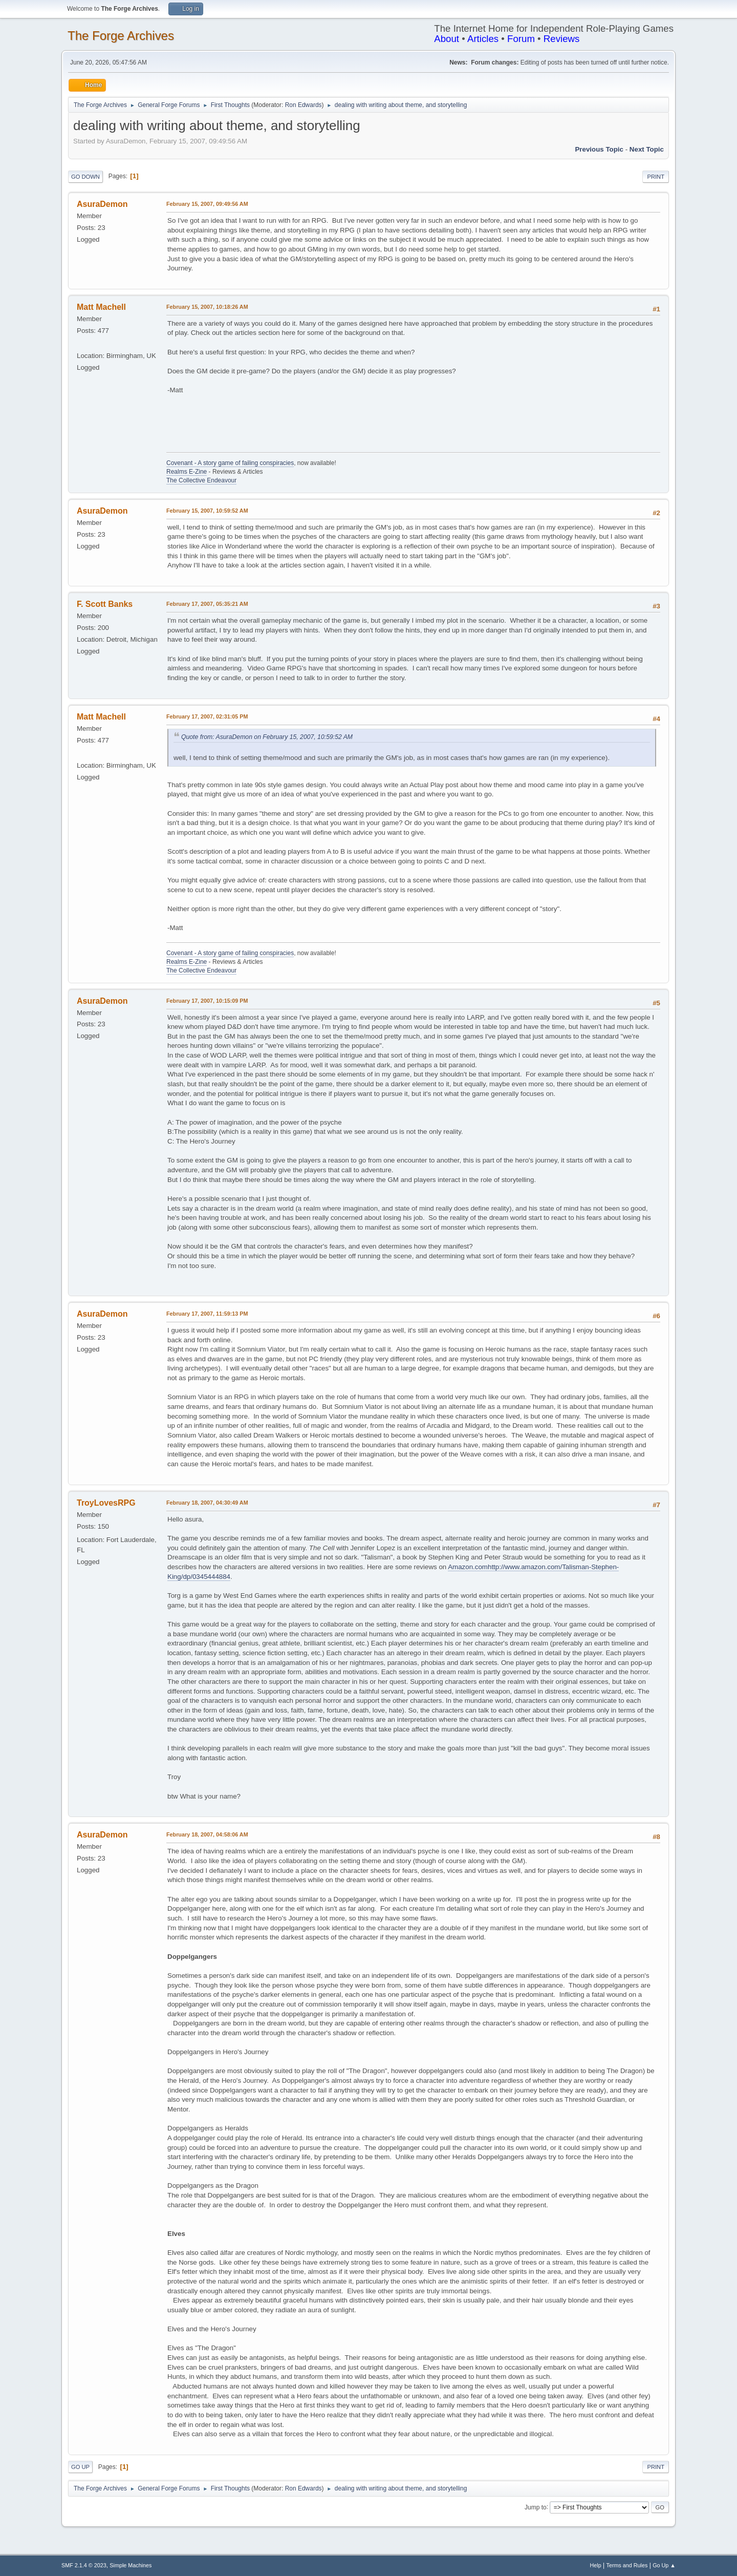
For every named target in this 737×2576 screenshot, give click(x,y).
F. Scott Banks (105, 604)
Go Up (80, 2467)
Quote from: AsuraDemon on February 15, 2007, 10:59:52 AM (267, 737)
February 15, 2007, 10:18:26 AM (207, 307)
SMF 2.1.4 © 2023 (83, 2565)
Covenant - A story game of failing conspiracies (230, 463)
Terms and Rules (627, 2565)
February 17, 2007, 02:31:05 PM (207, 716)
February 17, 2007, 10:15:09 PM (207, 1001)
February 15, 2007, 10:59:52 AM (207, 511)
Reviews (562, 38)
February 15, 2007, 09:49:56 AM (207, 204)
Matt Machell (101, 307)
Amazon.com (468, 1567)
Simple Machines (130, 2565)
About (446, 38)
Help (595, 2565)
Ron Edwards (303, 105)
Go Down (85, 177)
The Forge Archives (121, 36)
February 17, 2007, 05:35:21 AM (207, 604)
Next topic (647, 149)
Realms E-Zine (186, 471)
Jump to (536, 2506)
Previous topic (599, 149)
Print (655, 177)
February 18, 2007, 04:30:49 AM (207, 1503)
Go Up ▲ (664, 2565)
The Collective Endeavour (201, 480)
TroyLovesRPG (106, 1502)
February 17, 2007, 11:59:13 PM (207, 1314)
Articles (482, 38)
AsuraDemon (102, 204)
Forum (521, 38)
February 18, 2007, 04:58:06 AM (207, 1834)
